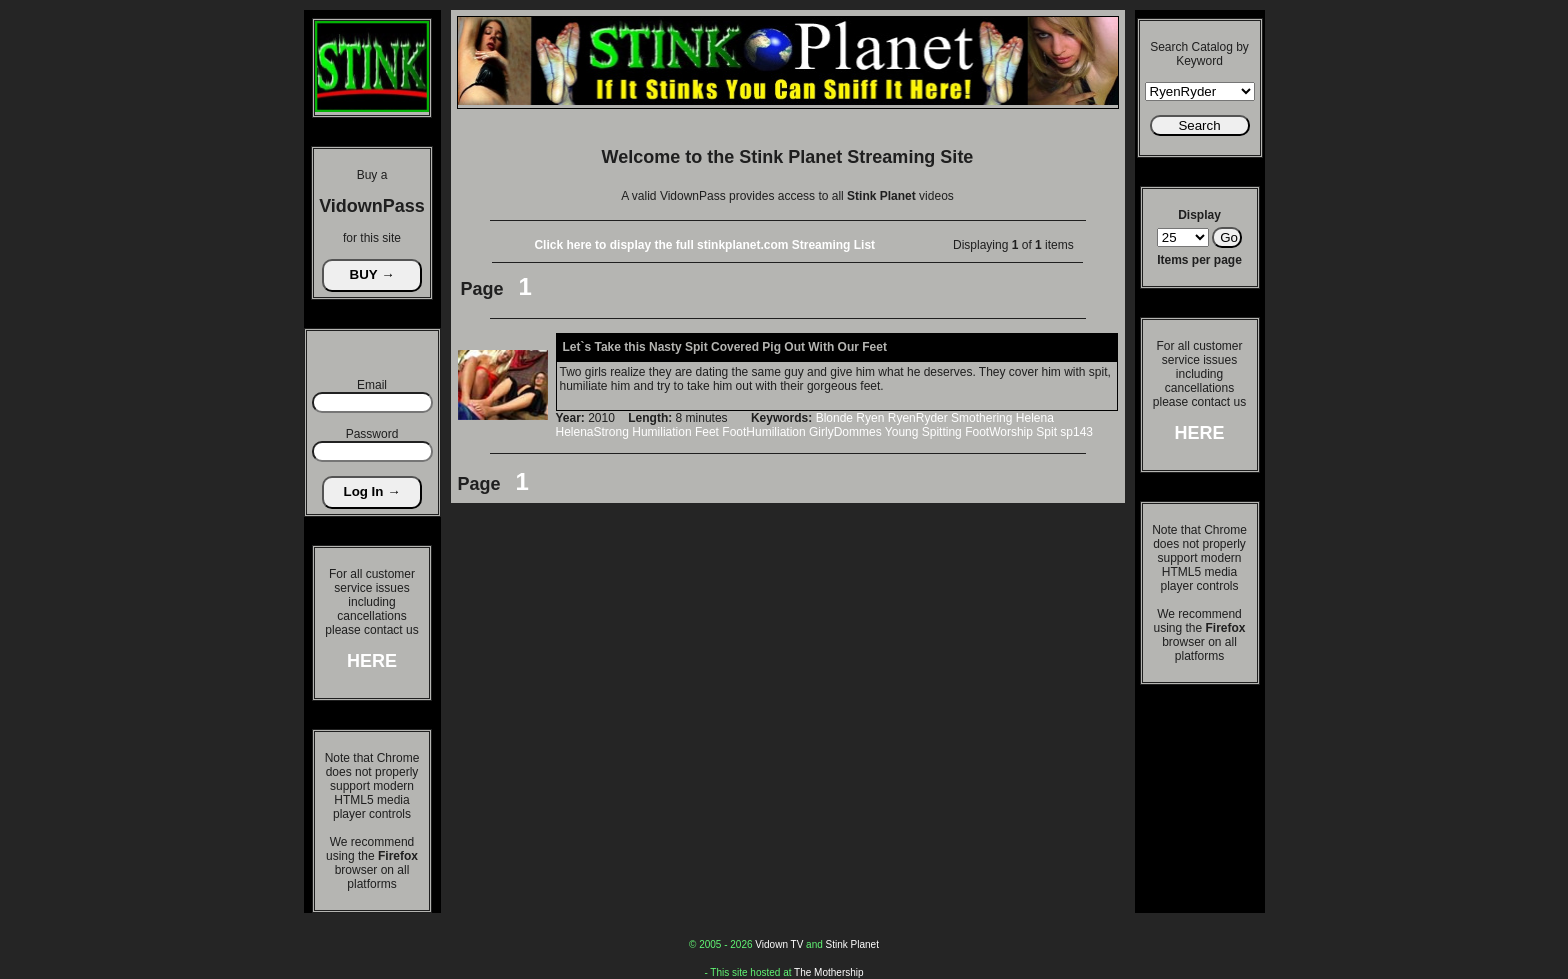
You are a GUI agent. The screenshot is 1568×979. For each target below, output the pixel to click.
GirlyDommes (845, 432)
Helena (1035, 418)
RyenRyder (918, 418)
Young (902, 432)
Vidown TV (779, 944)
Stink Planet (852, 944)
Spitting (942, 432)
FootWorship (999, 432)
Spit (1046, 432)
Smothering (981, 418)
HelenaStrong (592, 432)
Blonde (834, 418)
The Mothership (828, 972)
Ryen (870, 418)
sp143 (1076, 432)
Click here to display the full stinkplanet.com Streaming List (704, 245)
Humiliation (661, 432)
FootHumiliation (763, 432)
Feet (707, 432)
